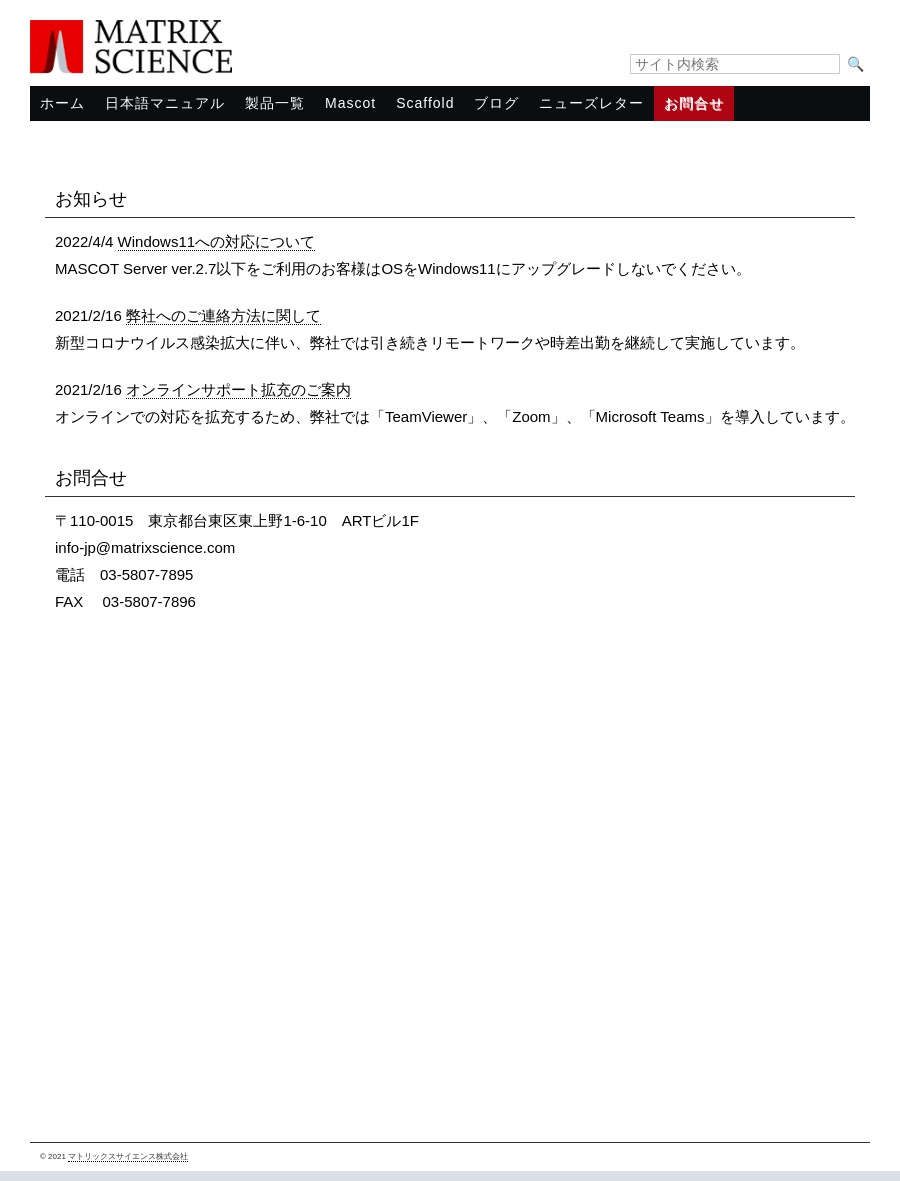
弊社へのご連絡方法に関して (223, 315)
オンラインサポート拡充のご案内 (238, 389)
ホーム (62, 103)
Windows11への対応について (217, 241)
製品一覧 (275, 103)
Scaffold (425, 103)
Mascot (350, 103)
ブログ (496, 103)
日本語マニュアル (165, 103)
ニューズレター (591, 103)
